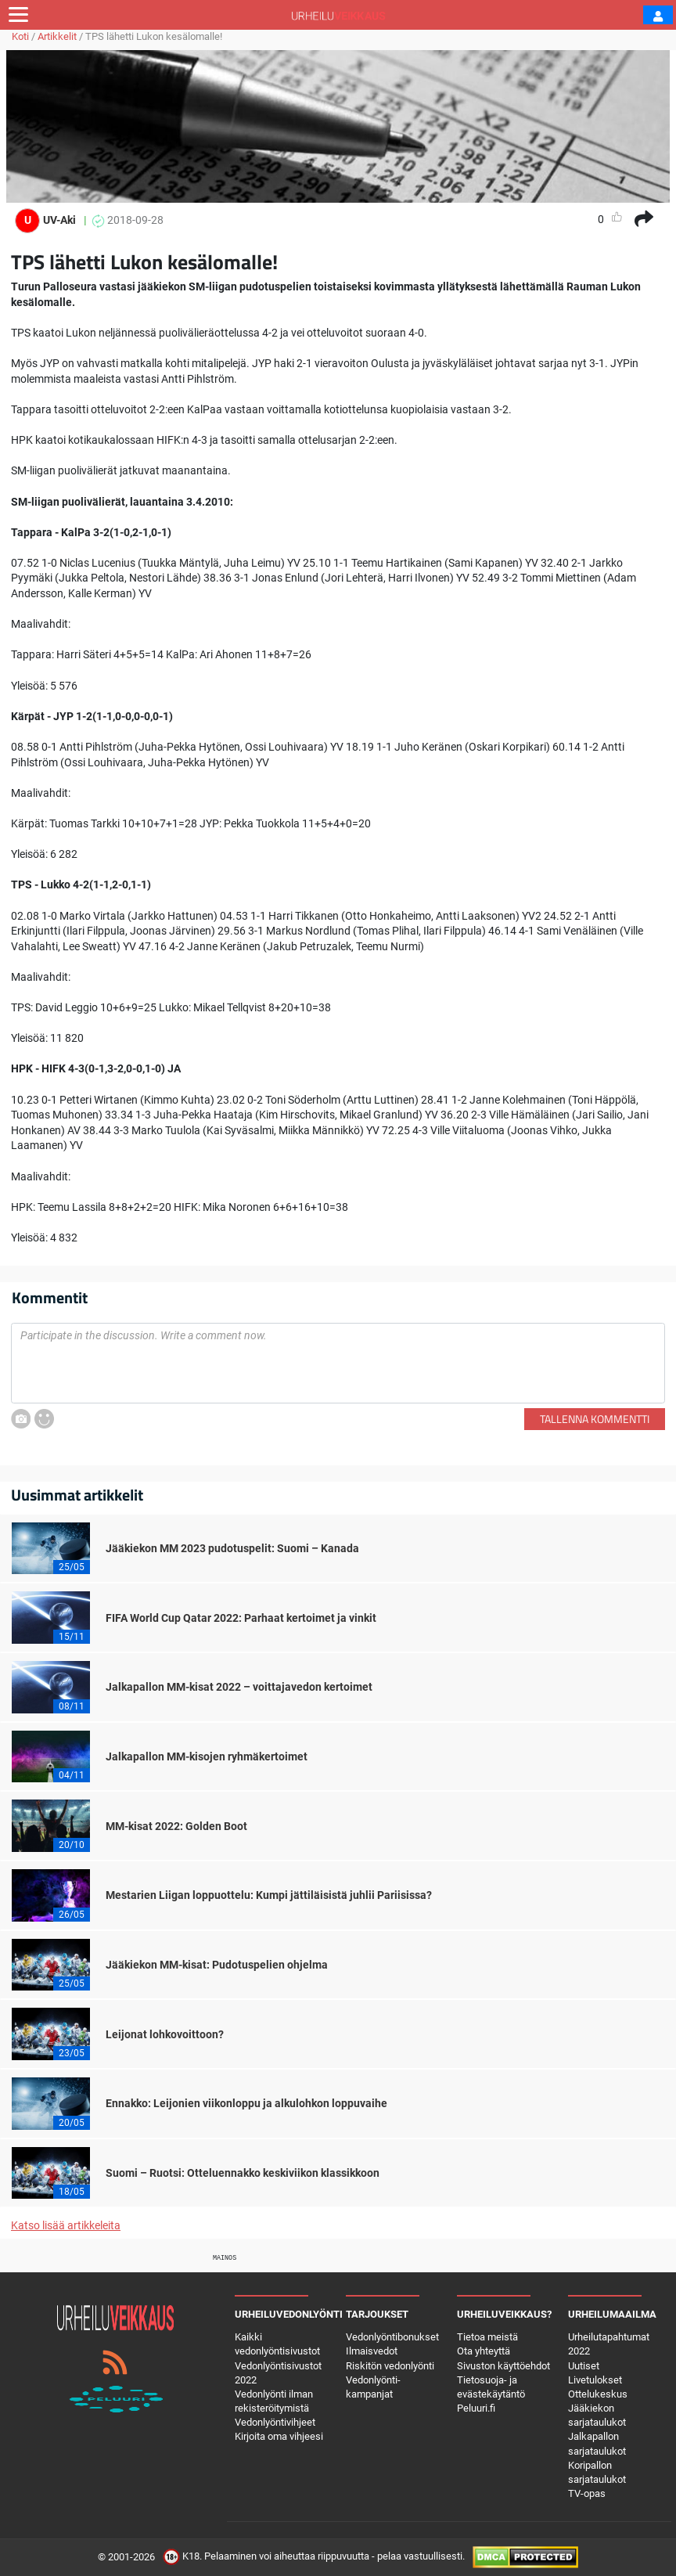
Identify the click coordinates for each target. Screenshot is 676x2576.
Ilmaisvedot (371, 2351)
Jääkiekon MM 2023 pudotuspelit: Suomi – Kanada (232, 1548)
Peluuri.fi (476, 2408)
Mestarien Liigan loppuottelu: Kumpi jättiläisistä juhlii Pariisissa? (269, 1895)
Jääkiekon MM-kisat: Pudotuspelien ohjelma (217, 1964)
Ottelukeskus (597, 2394)
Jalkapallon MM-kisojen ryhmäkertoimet (206, 1756)
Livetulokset (595, 2380)
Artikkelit (57, 36)
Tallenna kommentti (594, 1418)
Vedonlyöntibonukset (392, 2337)
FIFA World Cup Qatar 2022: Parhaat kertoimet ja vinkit (241, 1618)
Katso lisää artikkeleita (65, 2225)
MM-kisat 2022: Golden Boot (176, 1826)
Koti (20, 36)
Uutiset (583, 2366)
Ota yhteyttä (483, 2351)
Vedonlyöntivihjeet (275, 2422)
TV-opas (587, 2493)
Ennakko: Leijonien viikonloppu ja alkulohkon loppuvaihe (246, 2103)
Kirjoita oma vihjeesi (279, 2436)
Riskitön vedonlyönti (390, 2366)
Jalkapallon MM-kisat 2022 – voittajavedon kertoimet (239, 1687)
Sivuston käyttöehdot (503, 2366)
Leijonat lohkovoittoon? (165, 2034)
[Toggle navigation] (18, 15)
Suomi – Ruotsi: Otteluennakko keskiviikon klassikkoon (242, 2173)
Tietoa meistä (487, 2337)
